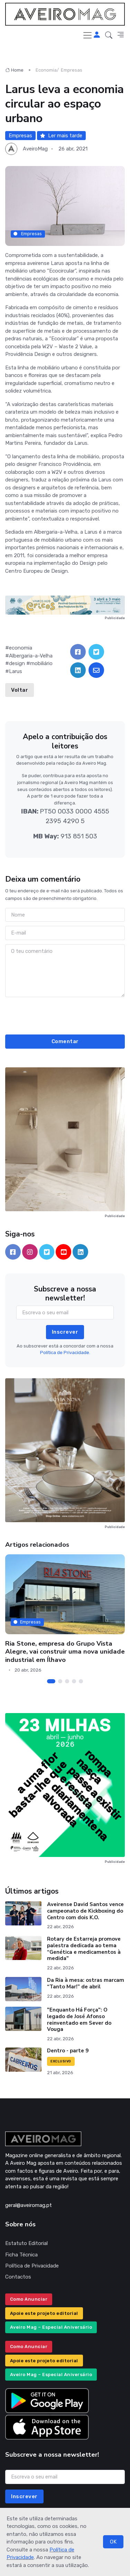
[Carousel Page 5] (81, 1681)
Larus (15, 671)
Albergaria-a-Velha (31, 656)
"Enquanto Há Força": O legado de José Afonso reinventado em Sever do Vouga (79, 2019)
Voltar (19, 690)
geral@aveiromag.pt (28, 2205)
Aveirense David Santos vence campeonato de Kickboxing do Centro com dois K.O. (85, 1911)
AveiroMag (35, 149)
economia (20, 648)
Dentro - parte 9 (68, 2050)
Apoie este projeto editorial (44, 2313)
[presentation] (65, 1014)
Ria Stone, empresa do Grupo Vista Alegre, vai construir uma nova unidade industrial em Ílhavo (65, 1651)
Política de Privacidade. (65, 1352)
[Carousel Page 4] (74, 1681)
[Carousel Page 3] (67, 1681)
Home (14, 70)
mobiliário (41, 663)
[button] (109, 35)
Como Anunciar (29, 2299)
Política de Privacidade (32, 2266)
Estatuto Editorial (26, 2243)
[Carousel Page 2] (60, 1681)
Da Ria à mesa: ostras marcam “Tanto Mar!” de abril (85, 1983)
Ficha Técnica (21, 2255)
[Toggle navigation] (87, 35)
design (17, 663)
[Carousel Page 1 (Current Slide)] (51, 1681)
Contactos (18, 2277)
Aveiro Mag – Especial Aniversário (51, 2327)
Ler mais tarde (61, 135)
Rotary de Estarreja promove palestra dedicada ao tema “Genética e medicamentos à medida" (84, 1948)
